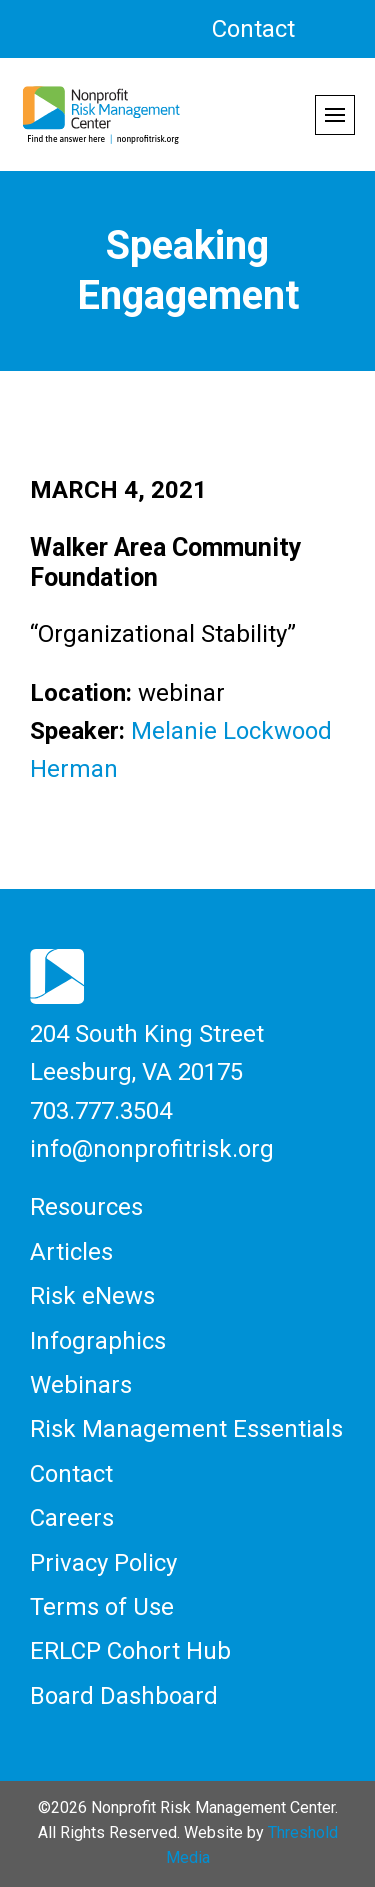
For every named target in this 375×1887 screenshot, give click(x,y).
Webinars (81, 1385)
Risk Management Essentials (186, 1429)
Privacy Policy (103, 1563)
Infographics (98, 1341)
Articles (71, 1252)
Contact (253, 29)
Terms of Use (102, 1607)
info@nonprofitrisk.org (152, 1149)
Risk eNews (92, 1296)
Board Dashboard (124, 1696)
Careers (72, 1518)
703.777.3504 (101, 1111)
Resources (86, 1207)
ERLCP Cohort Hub (130, 1651)
